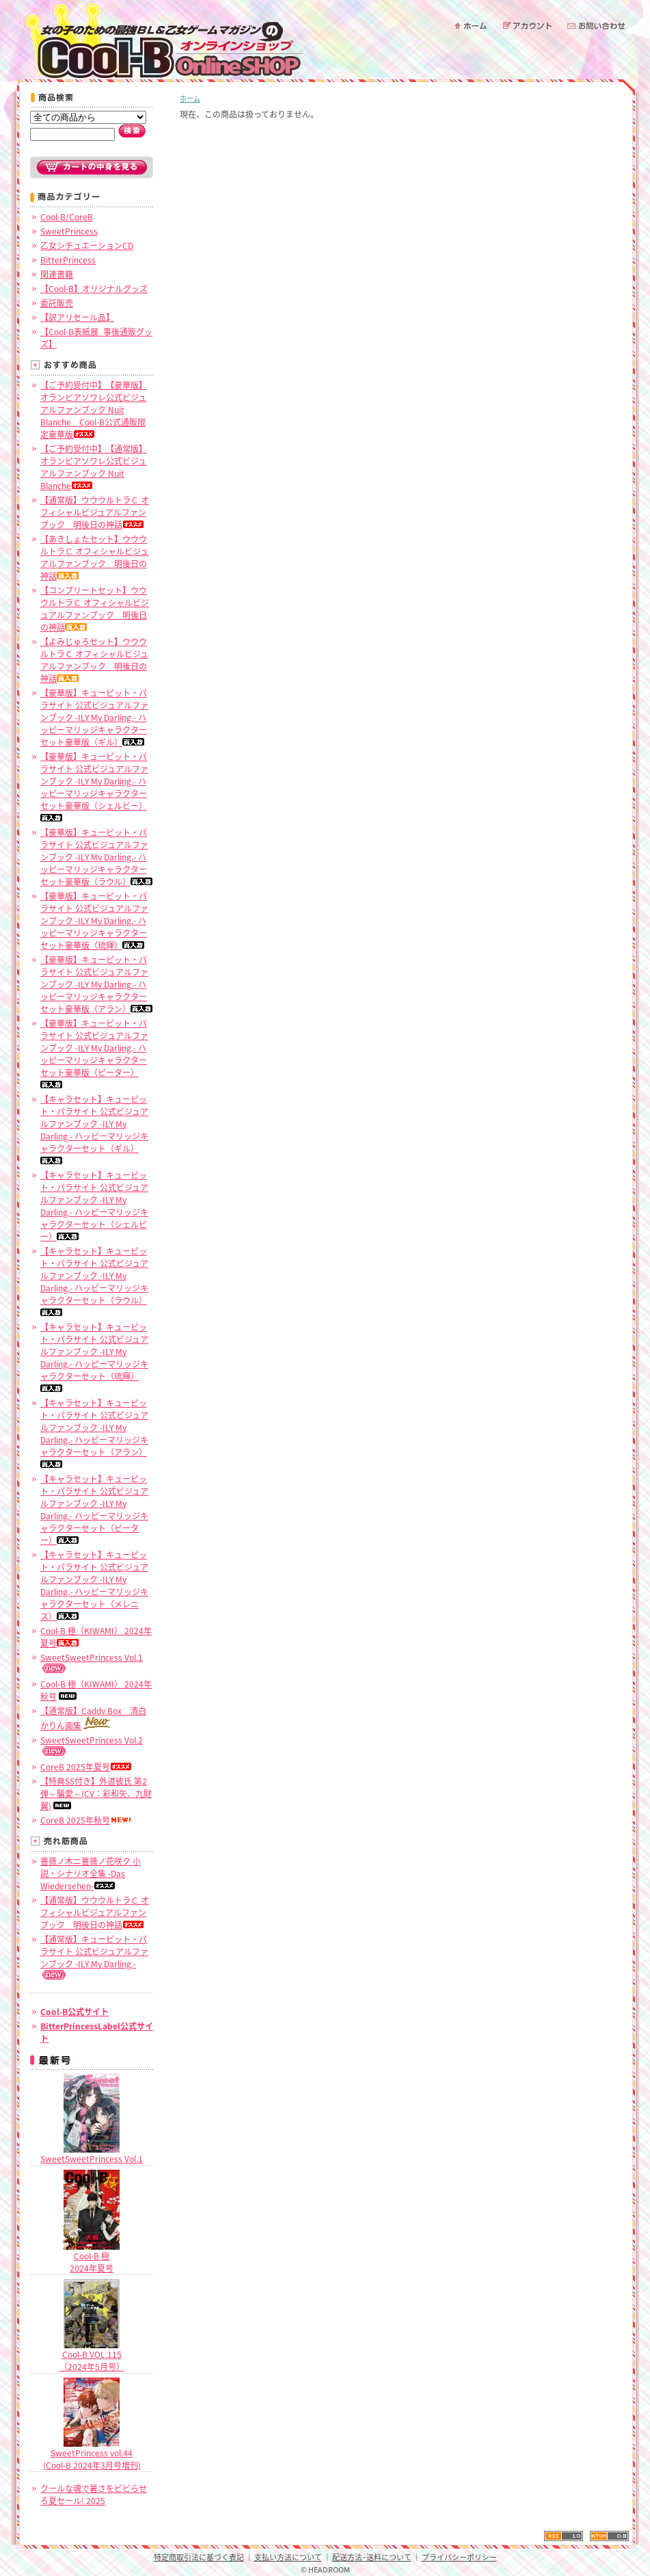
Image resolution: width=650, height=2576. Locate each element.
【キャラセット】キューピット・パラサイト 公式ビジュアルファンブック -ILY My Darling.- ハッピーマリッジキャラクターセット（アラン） (94, 1432)
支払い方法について (288, 2557)
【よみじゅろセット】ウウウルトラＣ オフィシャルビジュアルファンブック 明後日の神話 (94, 660)
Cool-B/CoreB (66, 217)
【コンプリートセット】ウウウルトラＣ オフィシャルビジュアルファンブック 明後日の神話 (94, 608)
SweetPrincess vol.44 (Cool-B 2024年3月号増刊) (92, 2454)
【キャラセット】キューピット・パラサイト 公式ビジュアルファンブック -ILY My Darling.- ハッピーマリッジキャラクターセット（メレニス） (94, 1585)
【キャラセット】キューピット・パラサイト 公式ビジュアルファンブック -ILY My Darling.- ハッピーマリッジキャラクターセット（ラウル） (94, 1280)
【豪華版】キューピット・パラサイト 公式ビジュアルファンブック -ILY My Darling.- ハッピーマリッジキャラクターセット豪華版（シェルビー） (94, 786)
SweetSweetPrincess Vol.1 (91, 2154)
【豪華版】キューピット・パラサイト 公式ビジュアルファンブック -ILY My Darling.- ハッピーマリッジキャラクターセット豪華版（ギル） (94, 717)
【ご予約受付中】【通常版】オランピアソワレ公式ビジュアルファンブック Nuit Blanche (93, 467)
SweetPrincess (69, 231)
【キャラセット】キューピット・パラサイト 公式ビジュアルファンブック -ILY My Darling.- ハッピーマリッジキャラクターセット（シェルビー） (94, 1206)
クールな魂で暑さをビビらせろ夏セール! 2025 (93, 2494)
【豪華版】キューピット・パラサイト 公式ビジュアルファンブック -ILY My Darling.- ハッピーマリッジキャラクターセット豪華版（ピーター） (94, 1052)
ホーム (190, 98)
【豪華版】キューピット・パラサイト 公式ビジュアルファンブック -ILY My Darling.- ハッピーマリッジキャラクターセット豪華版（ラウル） (96, 857)
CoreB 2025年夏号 (86, 1767)
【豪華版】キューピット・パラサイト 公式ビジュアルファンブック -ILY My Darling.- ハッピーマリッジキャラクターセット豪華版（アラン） (96, 984)
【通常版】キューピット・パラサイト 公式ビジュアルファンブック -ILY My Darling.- (94, 1956)
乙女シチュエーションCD (86, 245)
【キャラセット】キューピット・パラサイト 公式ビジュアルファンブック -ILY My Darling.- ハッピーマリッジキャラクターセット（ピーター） (94, 1510)
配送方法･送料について (371, 2557)
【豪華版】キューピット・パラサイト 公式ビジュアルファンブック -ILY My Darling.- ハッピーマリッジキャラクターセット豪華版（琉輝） (94, 920)
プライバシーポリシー (459, 2557)
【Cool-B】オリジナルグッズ (94, 288)
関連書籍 (56, 274)
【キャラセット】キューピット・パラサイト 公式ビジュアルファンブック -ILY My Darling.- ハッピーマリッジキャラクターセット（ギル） (94, 1128)
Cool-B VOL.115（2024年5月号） (91, 2356)
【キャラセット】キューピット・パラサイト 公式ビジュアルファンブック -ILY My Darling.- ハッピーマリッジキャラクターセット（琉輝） (94, 1356)
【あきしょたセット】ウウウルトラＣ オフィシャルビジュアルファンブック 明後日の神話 (94, 557)
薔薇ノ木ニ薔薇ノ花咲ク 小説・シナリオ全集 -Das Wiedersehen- (90, 1873)
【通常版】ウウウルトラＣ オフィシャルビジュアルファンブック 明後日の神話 (94, 512)
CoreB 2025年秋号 (86, 1820)
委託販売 (56, 303)
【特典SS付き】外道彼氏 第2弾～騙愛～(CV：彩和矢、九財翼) (96, 1793)
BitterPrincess (68, 260)
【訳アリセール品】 (77, 317)
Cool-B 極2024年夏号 (92, 2257)
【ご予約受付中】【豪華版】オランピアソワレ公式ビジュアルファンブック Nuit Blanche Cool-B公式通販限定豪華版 (93, 410)
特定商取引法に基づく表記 (199, 2557)
